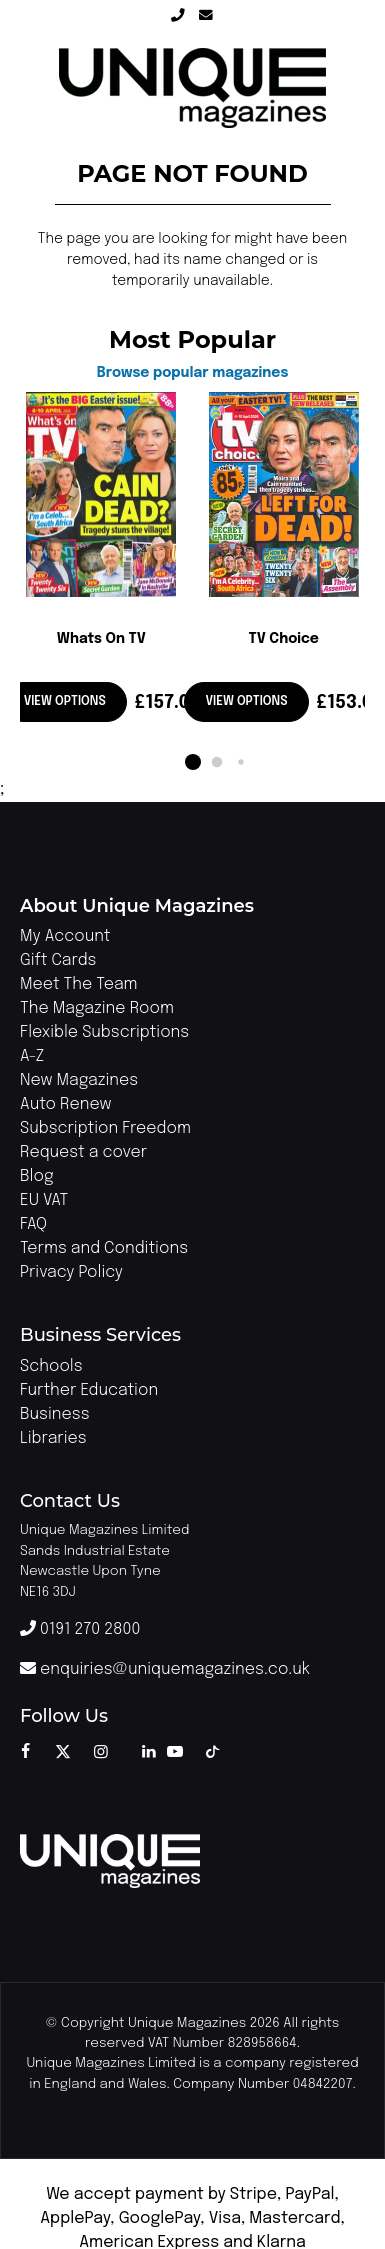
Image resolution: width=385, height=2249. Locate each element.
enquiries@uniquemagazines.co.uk (165, 1669)
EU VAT (44, 1200)
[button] (193, 762)
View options (65, 702)
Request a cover (83, 1152)
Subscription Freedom (105, 1128)
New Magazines (79, 1080)
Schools (51, 1366)
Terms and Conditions (104, 1248)
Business (55, 1414)
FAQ (33, 1224)
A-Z (32, 1056)
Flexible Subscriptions (104, 1032)
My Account (65, 936)
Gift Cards (58, 960)
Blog (37, 1176)
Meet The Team (79, 984)
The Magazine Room (97, 1008)
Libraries (53, 1438)
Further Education (89, 1390)
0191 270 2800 (80, 1629)
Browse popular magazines (193, 373)
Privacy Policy (71, 1272)
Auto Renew (65, 1104)
